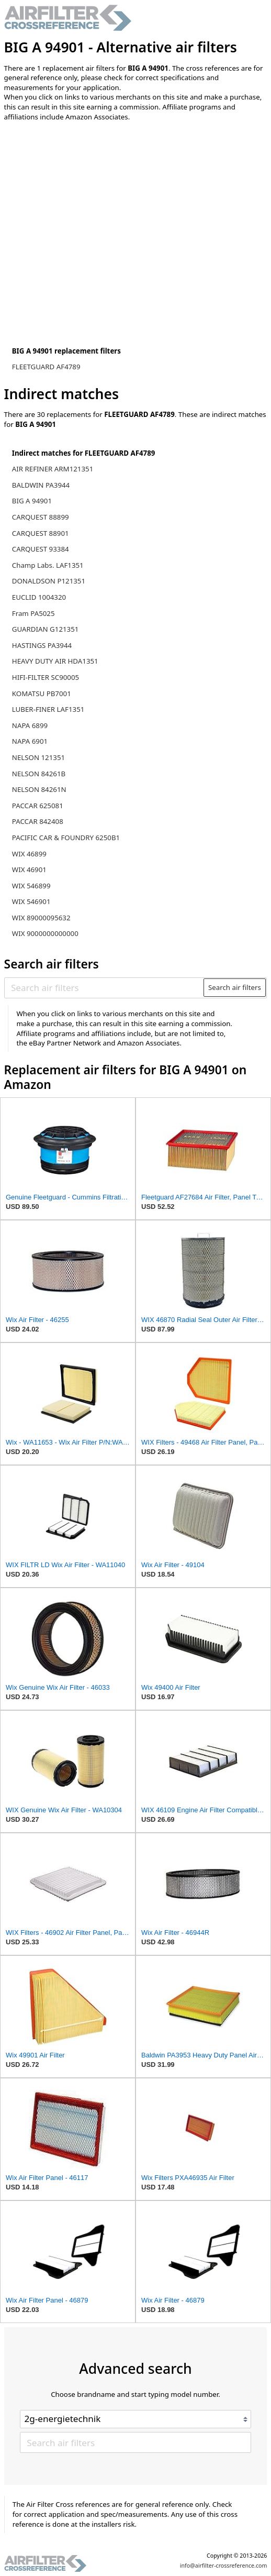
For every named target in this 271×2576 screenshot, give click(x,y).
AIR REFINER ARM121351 (53, 469)
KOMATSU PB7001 (41, 693)
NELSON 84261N (39, 789)
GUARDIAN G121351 (45, 629)
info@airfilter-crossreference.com (223, 2565)
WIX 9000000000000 (45, 933)
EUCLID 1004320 (39, 597)
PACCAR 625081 (37, 805)
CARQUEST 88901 (40, 533)
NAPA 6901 (30, 741)
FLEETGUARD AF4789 (46, 366)
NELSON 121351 (38, 757)
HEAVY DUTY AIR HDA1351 (55, 661)
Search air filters (234, 987)
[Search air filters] (104, 987)
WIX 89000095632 (41, 917)
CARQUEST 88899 (40, 517)
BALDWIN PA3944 (41, 485)
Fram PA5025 (33, 613)
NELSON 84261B (38, 773)
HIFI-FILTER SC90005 (45, 677)
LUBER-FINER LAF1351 (48, 709)
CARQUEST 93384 (40, 549)
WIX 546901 (31, 901)
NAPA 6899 (30, 725)
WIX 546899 (31, 885)
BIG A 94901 (32, 500)
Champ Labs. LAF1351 (48, 565)
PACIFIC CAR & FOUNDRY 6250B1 (66, 837)
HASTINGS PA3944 (42, 645)
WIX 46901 (29, 869)
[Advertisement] (90, 198)
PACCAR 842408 (37, 821)
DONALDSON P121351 (48, 581)
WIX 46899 (29, 853)
